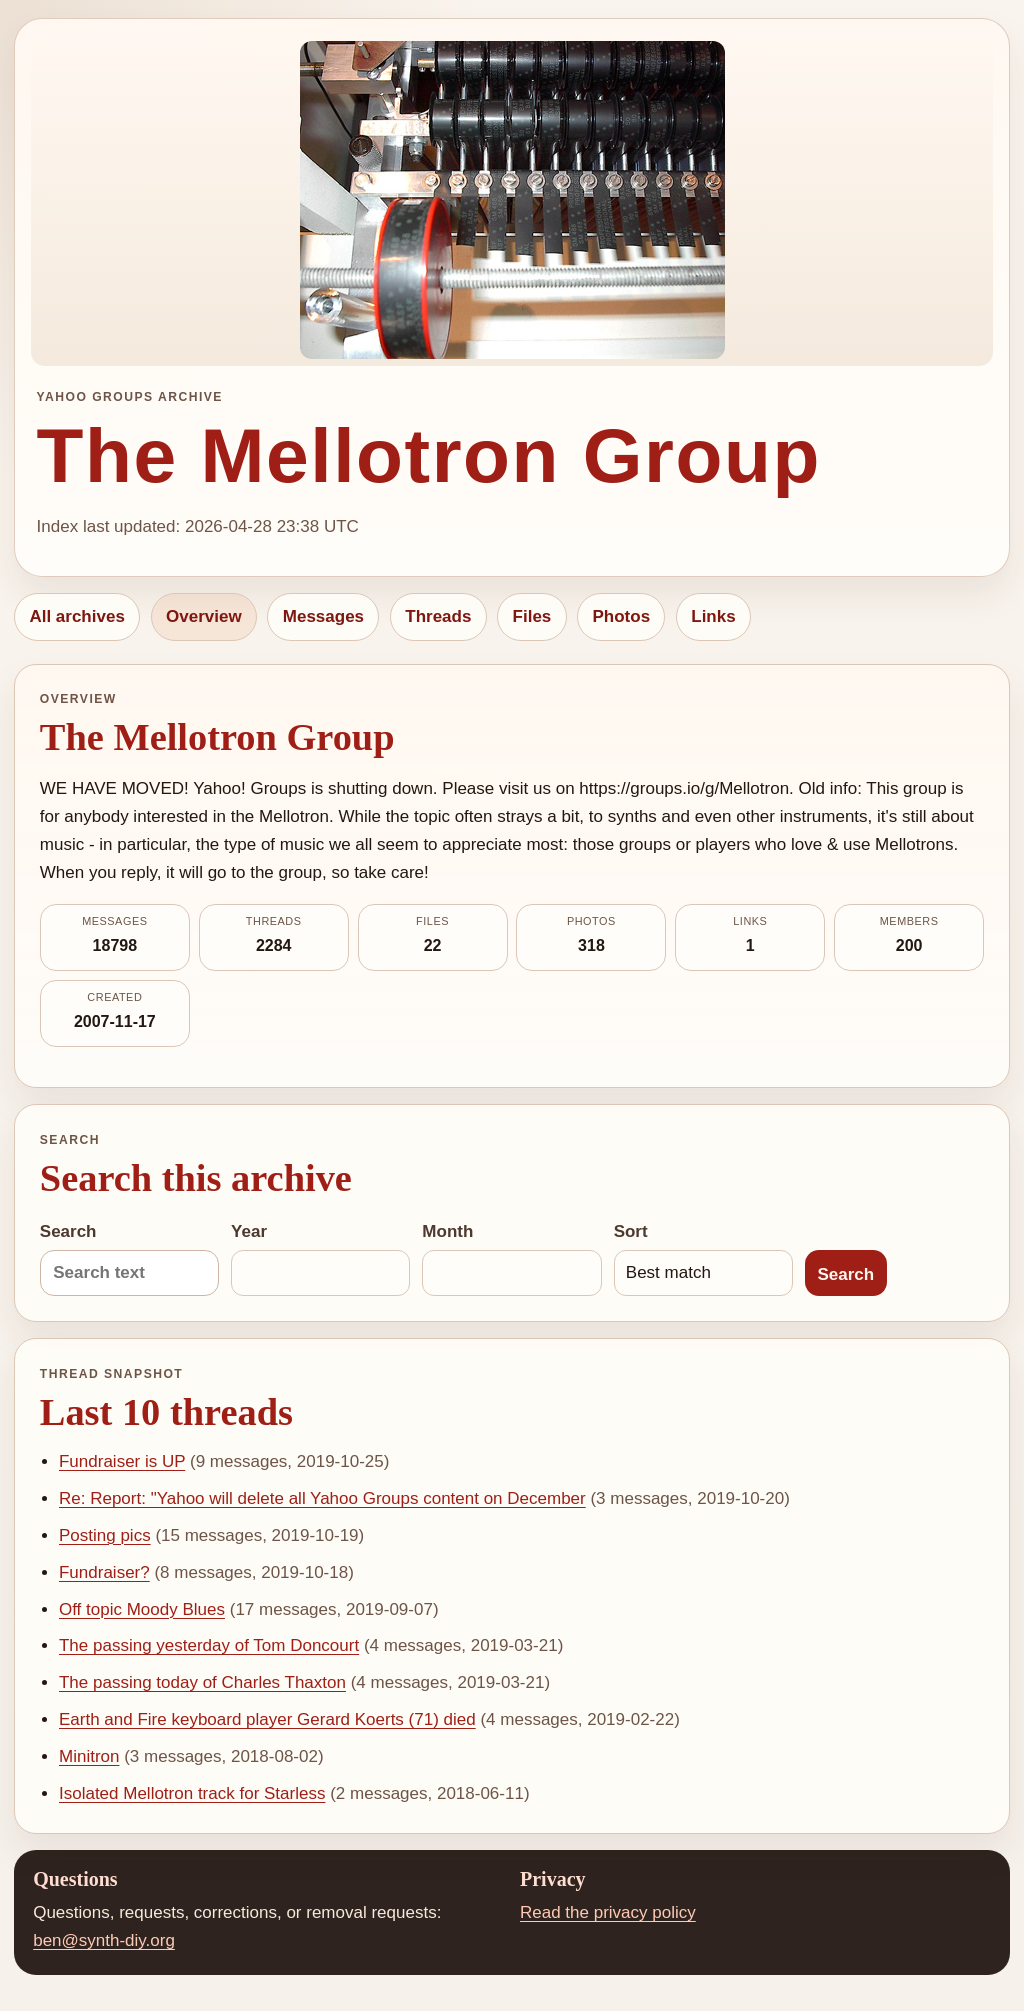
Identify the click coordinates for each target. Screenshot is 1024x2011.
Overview (204, 616)
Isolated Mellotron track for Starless (192, 1793)
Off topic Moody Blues (142, 1609)
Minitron (89, 1756)
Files (532, 616)
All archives (76, 616)
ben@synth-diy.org (104, 1940)
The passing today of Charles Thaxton (202, 1682)
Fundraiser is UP (122, 1461)
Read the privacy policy (608, 1912)
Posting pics (105, 1535)
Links (713, 616)
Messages (323, 616)
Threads (438, 616)
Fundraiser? (104, 1572)
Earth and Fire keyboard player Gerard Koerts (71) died (267, 1719)
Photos (621, 616)
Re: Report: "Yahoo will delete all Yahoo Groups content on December (322, 1498)
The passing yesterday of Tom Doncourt (209, 1645)
